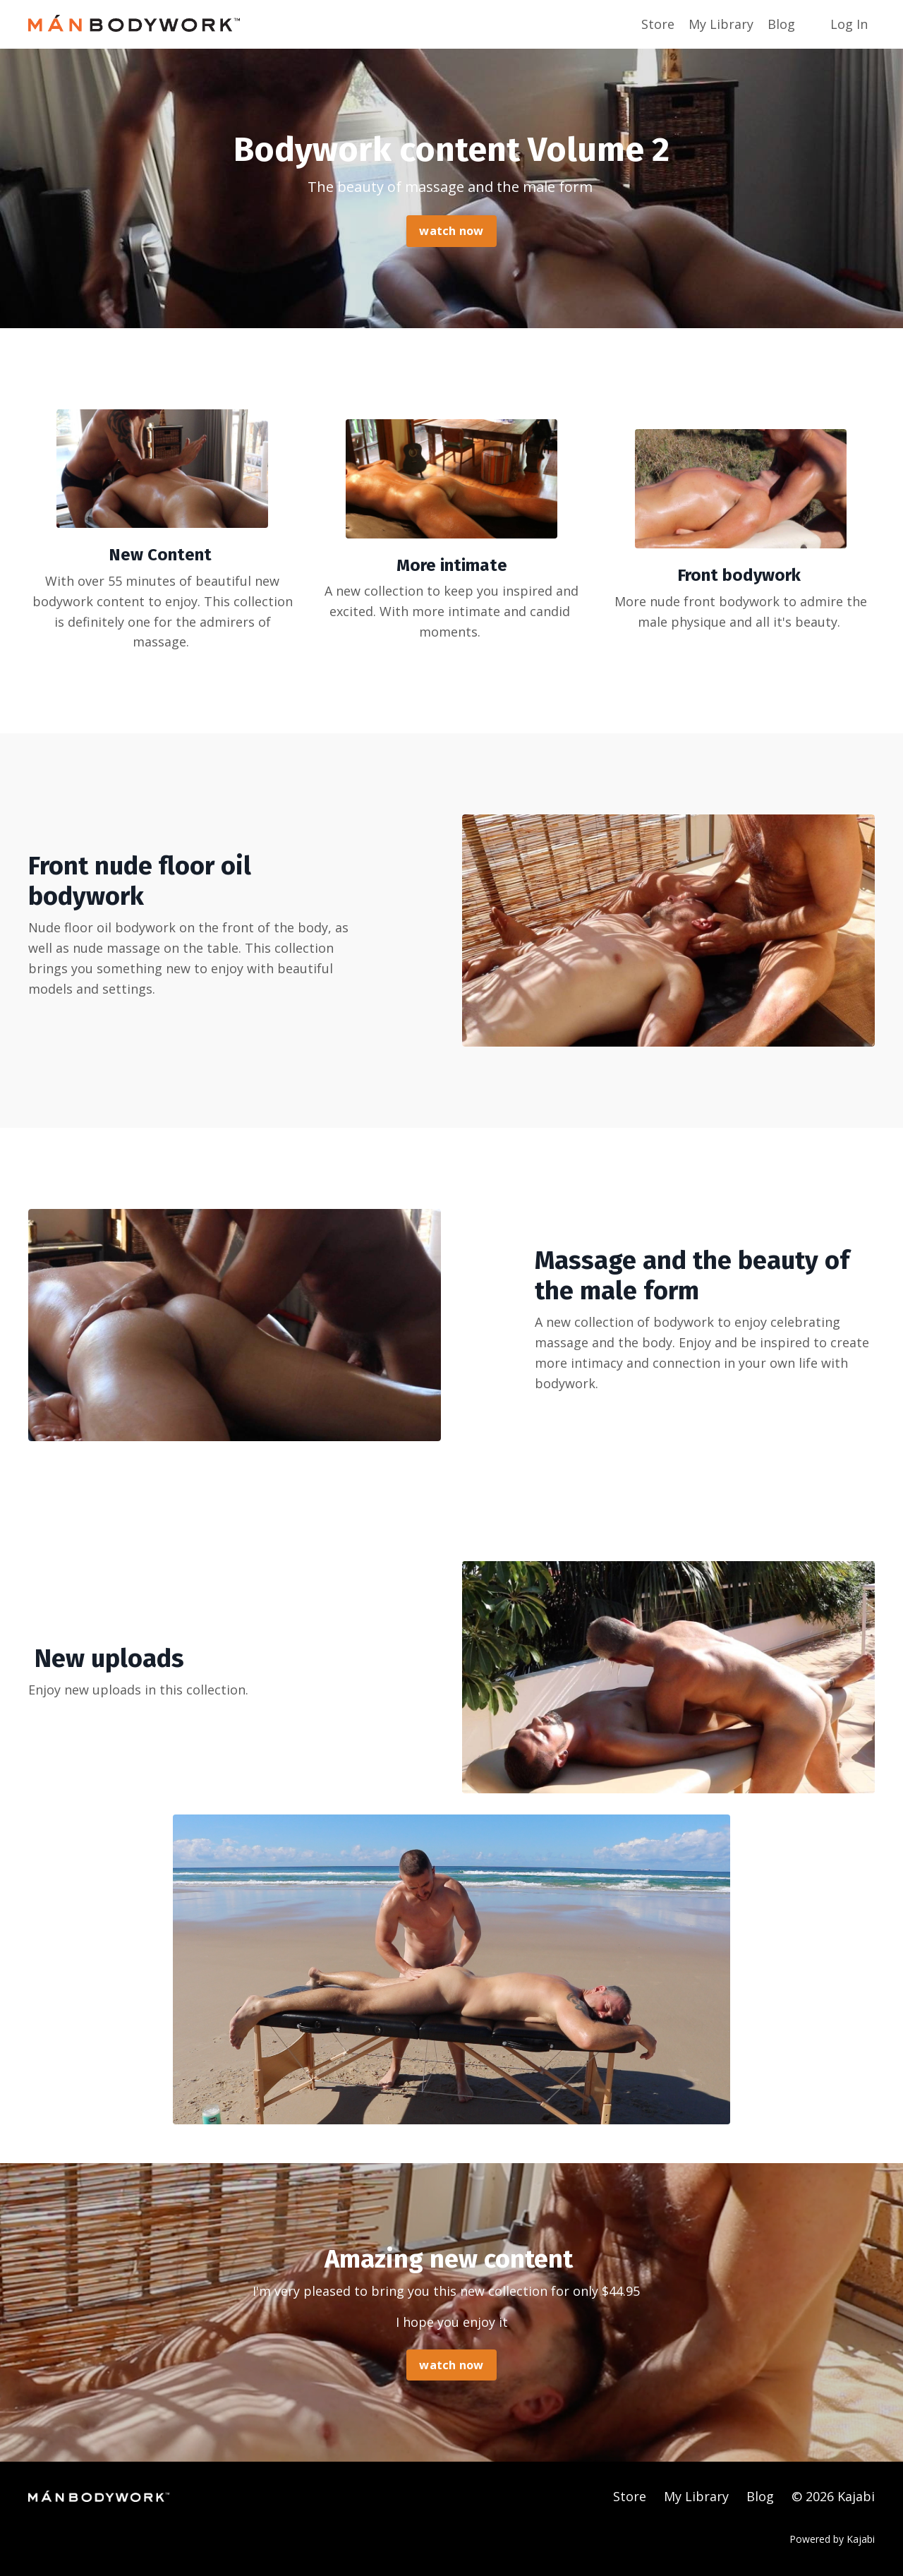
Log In (849, 24)
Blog (781, 24)
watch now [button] (451, 231)
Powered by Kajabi (832, 2539)
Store (657, 24)
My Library (721, 24)
